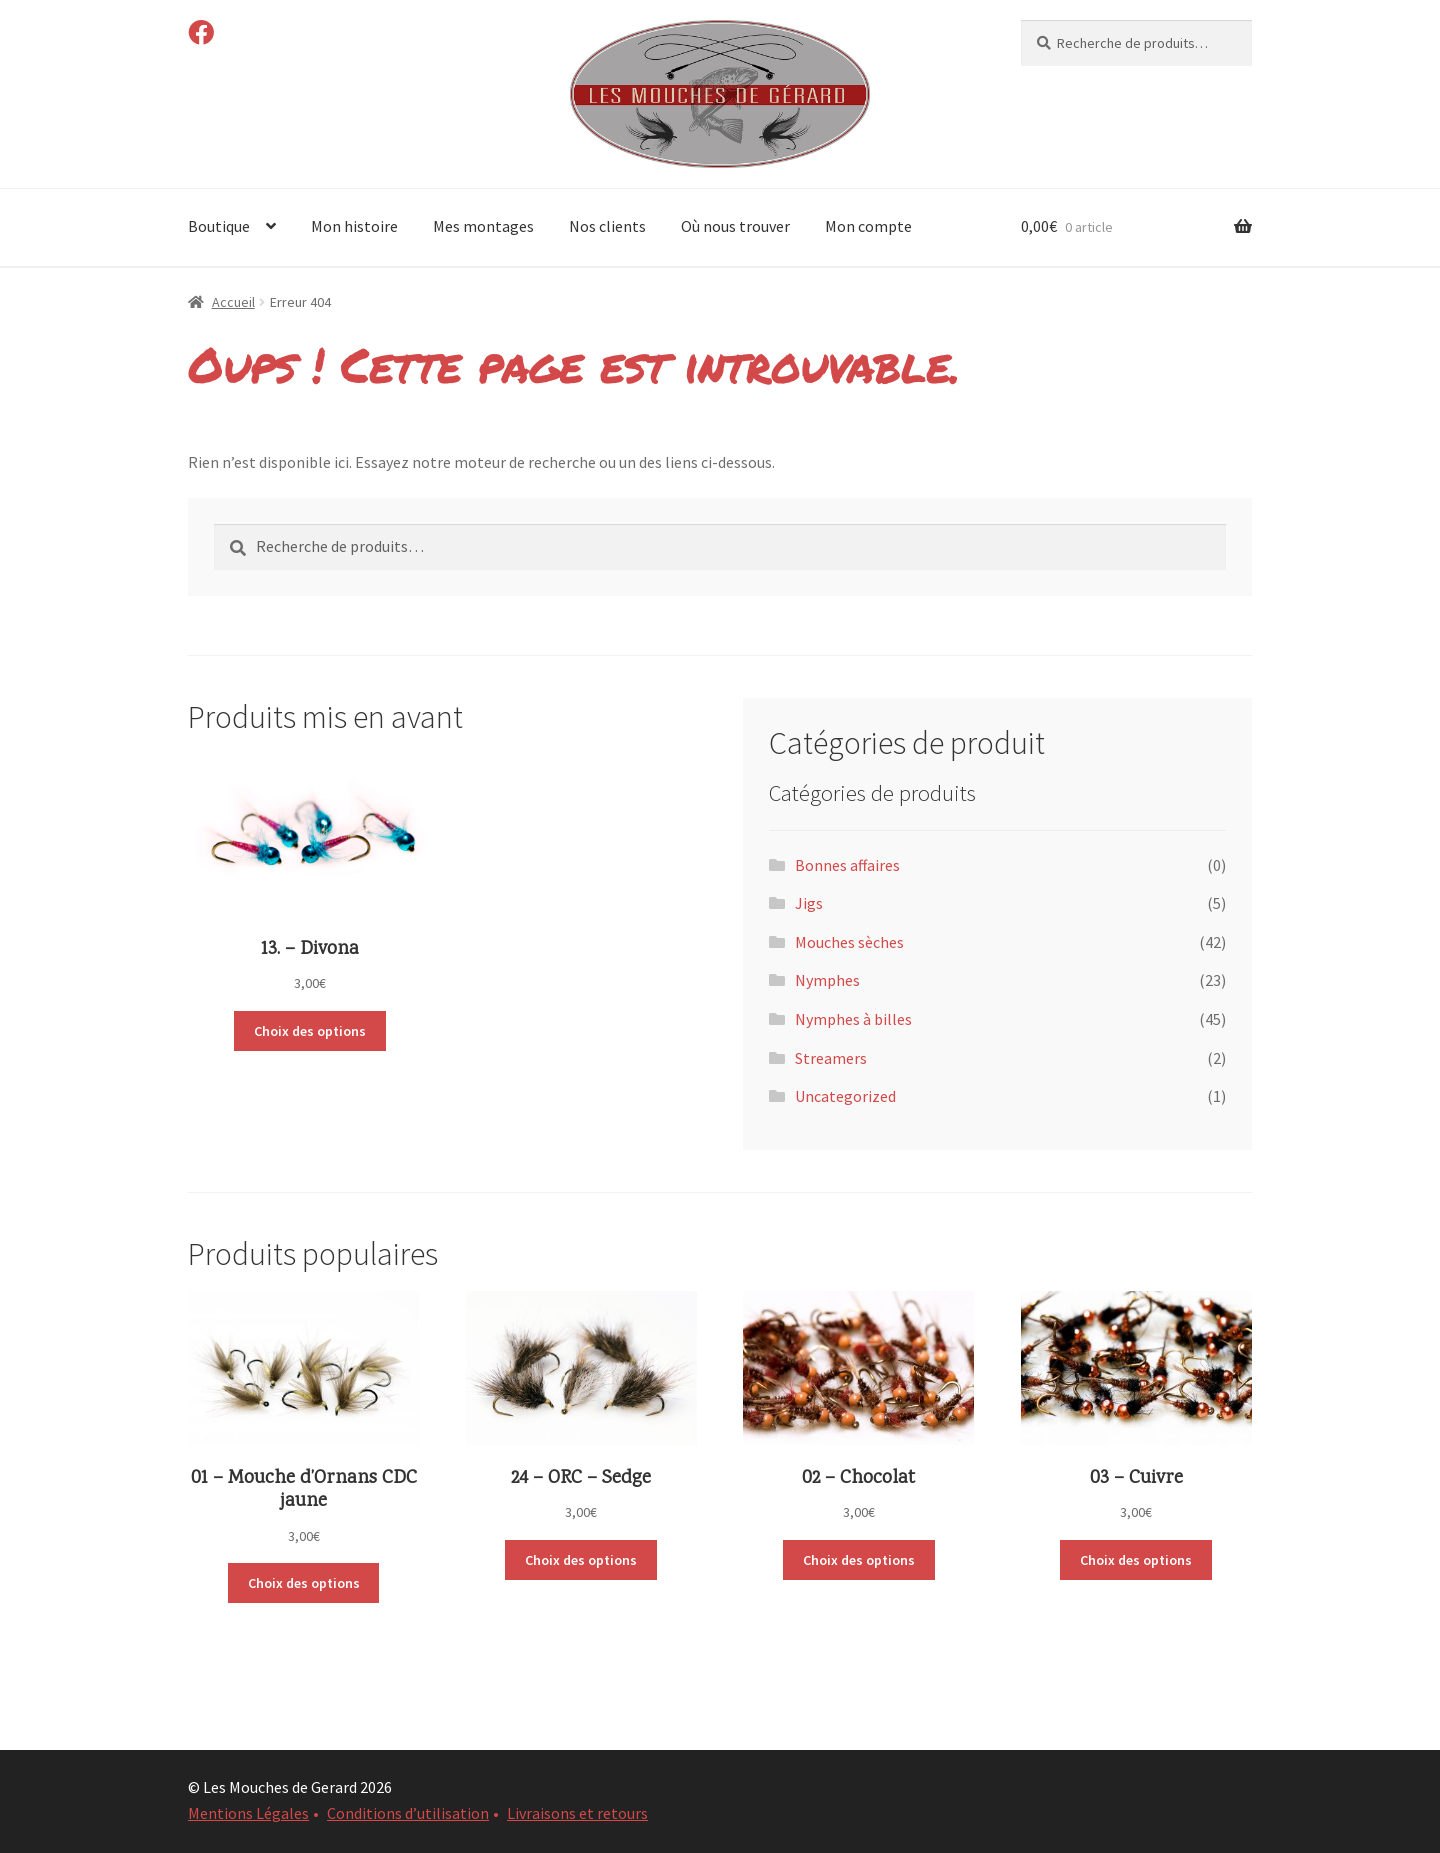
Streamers (831, 1058)
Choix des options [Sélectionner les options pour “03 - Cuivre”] (1136, 1560)
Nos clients (607, 226)
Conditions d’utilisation (408, 1813)
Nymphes (827, 980)
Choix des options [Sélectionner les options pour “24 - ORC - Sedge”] (581, 1560)
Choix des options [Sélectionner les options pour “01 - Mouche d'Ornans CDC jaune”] (304, 1583)
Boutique (219, 226)
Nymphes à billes (853, 1019)
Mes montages (483, 226)
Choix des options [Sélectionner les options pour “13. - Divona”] (310, 1031)
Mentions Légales (248, 1813)
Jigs (809, 903)
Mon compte (868, 226)
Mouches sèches (849, 942)
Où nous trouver (735, 226)
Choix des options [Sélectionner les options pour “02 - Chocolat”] (859, 1560)
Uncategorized (845, 1096)
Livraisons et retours (577, 1813)
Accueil (233, 302)
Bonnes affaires (847, 865)
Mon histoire (354, 226)
